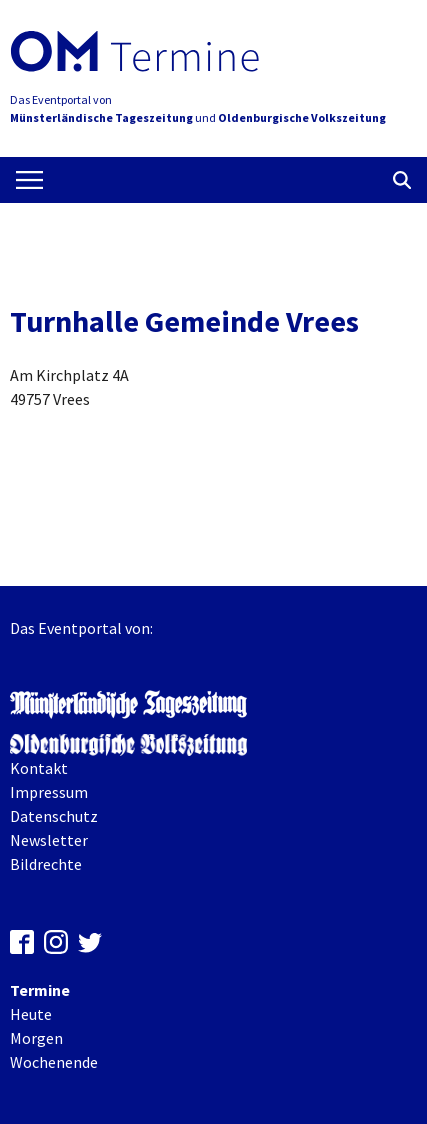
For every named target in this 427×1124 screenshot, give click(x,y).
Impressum (49, 792)
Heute (31, 1014)
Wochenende (54, 1062)
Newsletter (49, 840)
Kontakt (39, 768)
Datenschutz (54, 816)
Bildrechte (46, 864)
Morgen (36, 1038)
